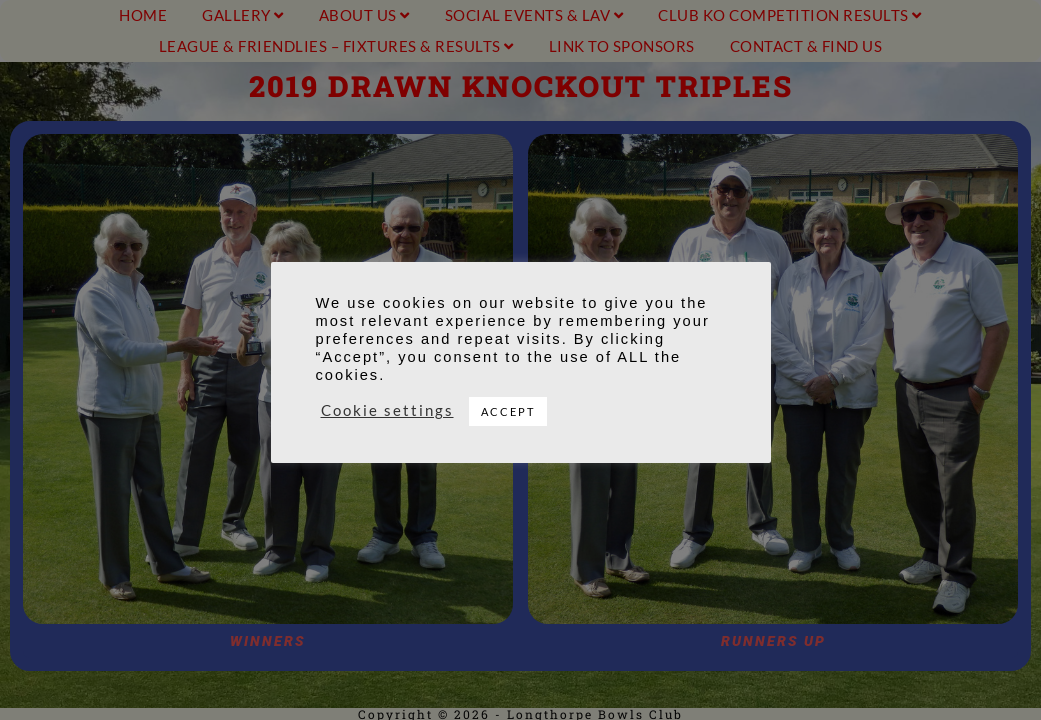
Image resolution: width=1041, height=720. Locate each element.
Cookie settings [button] (387, 410)
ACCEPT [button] (508, 411)
